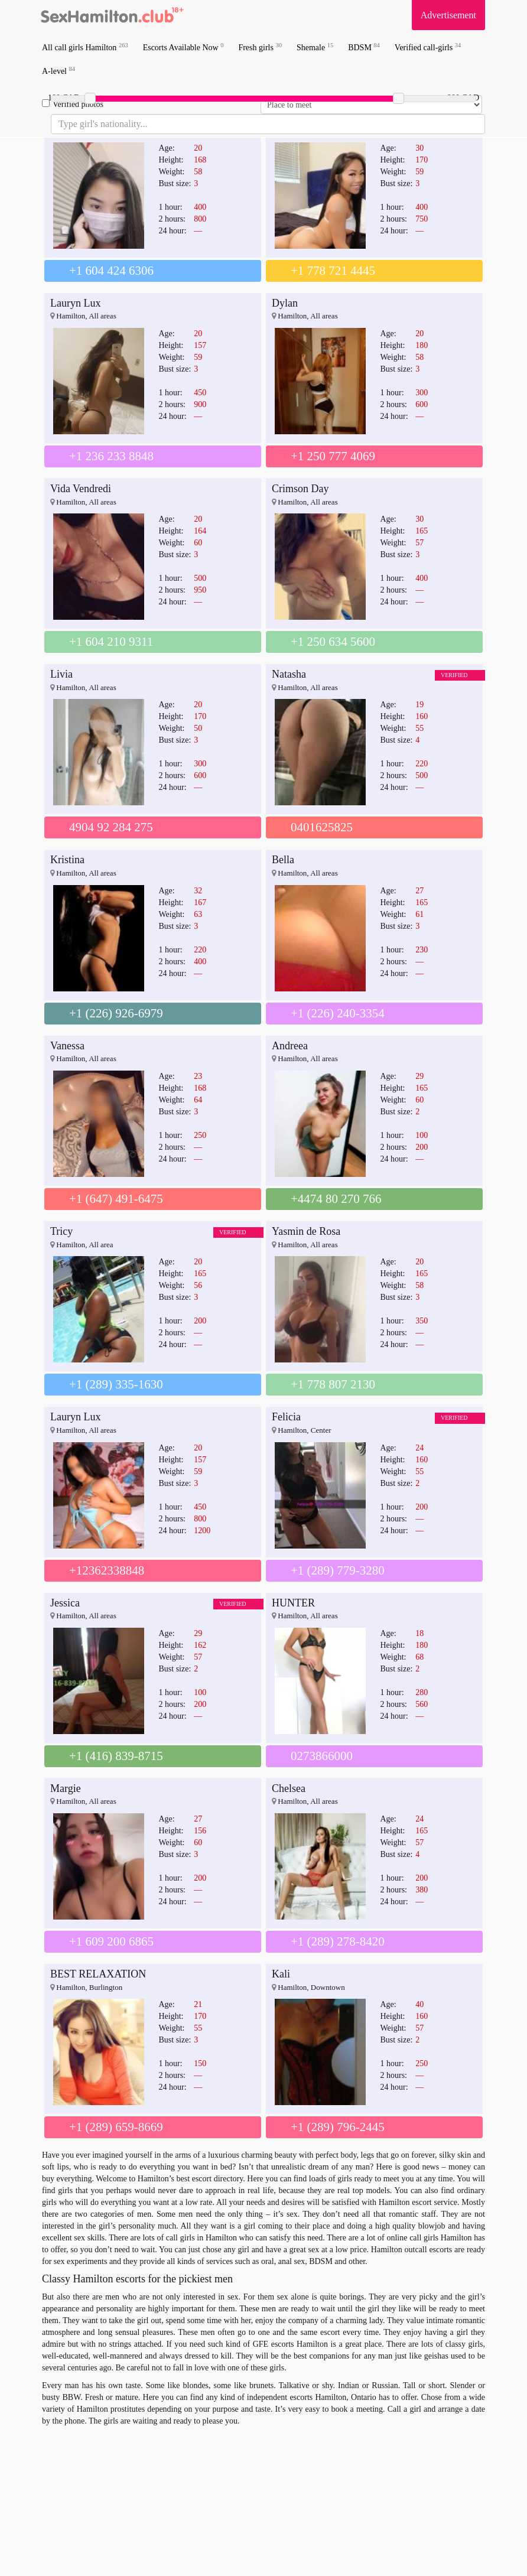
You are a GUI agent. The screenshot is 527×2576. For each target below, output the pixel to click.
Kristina (67, 860)
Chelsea (288, 1788)
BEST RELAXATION (98, 1974)
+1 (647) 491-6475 (116, 1199)
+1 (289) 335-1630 (116, 1384)
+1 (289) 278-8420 (338, 1941)
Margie (65, 1788)
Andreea (290, 1046)
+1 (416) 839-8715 (116, 1756)
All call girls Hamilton (85, 47)
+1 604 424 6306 (111, 271)
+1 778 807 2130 (333, 1384)
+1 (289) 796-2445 (338, 2127)
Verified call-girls (428, 47)
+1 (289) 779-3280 (338, 1570)
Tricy (61, 1231)
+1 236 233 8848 (111, 456)
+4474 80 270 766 (336, 1199)
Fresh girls (260, 47)
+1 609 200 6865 (111, 1941)
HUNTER (293, 1603)
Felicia (286, 1417)
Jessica (65, 1603)
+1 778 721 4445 (333, 271)
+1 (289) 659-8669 (116, 2127)
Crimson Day (300, 489)
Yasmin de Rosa (306, 1231)
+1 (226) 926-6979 (116, 1013)
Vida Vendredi (80, 489)
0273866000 (322, 1756)
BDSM (364, 47)
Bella (283, 860)
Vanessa (67, 1046)
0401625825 (322, 827)
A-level (58, 71)
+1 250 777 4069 (333, 456)
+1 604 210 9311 (111, 642)
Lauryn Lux (75, 303)
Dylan (285, 303)
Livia (61, 674)
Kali (281, 1974)
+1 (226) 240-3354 (338, 1013)
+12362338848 (106, 1570)
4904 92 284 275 (111, 827)
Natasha (289, 674)
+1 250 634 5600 (333, 642)
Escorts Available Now (183, 47)
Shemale (315, 47)
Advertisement (448, 15)
